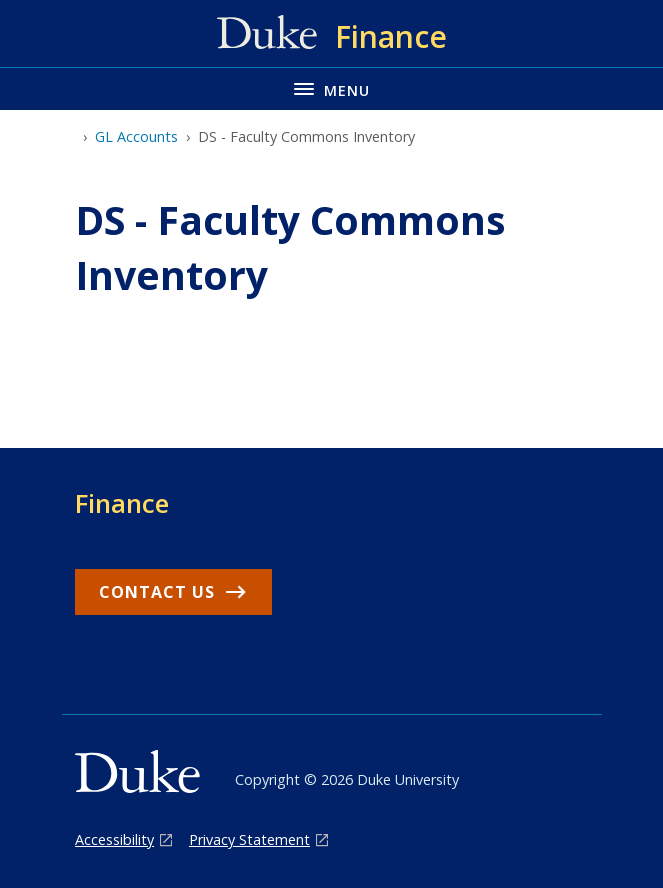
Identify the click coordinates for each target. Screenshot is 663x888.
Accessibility (114, 839)
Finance (122, 503)
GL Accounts (136, 136)
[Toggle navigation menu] (331, 88)
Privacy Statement (249, 839)
